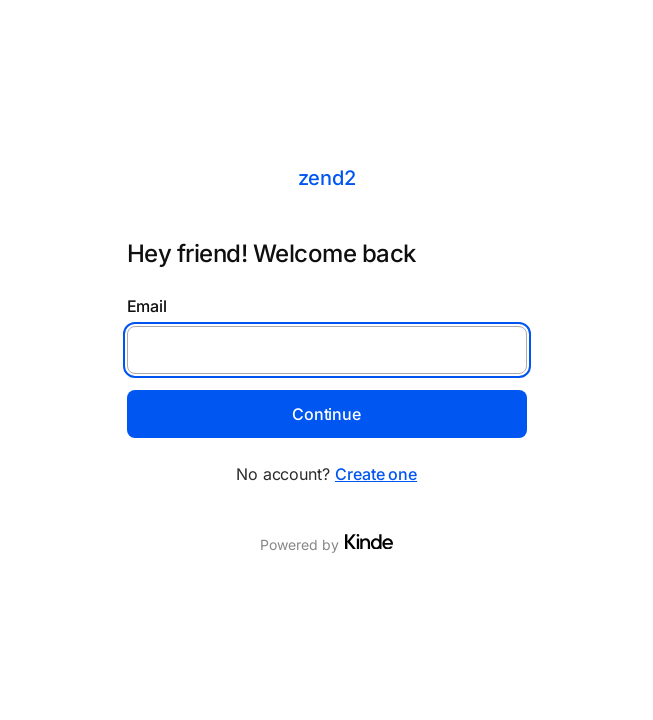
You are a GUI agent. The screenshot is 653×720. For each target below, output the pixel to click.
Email (147, 306)
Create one (376, 474)
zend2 (327, 178)
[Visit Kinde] (369, 542)
